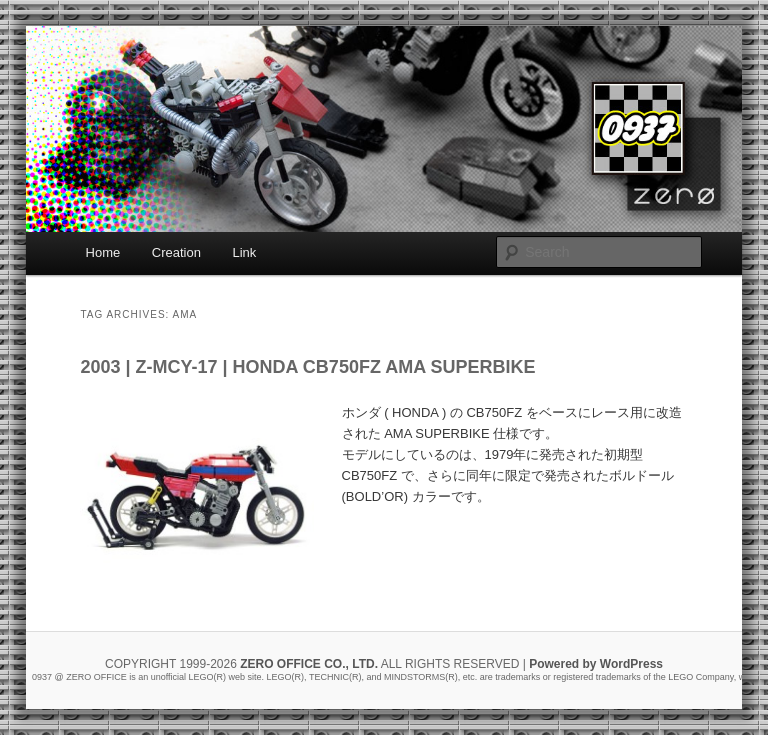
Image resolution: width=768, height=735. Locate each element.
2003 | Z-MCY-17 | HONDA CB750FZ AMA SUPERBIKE (307, 367)
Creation (176, 252)
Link (244, 252)
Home (103, 252)
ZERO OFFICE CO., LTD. (309, 664)
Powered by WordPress (596, 664)
